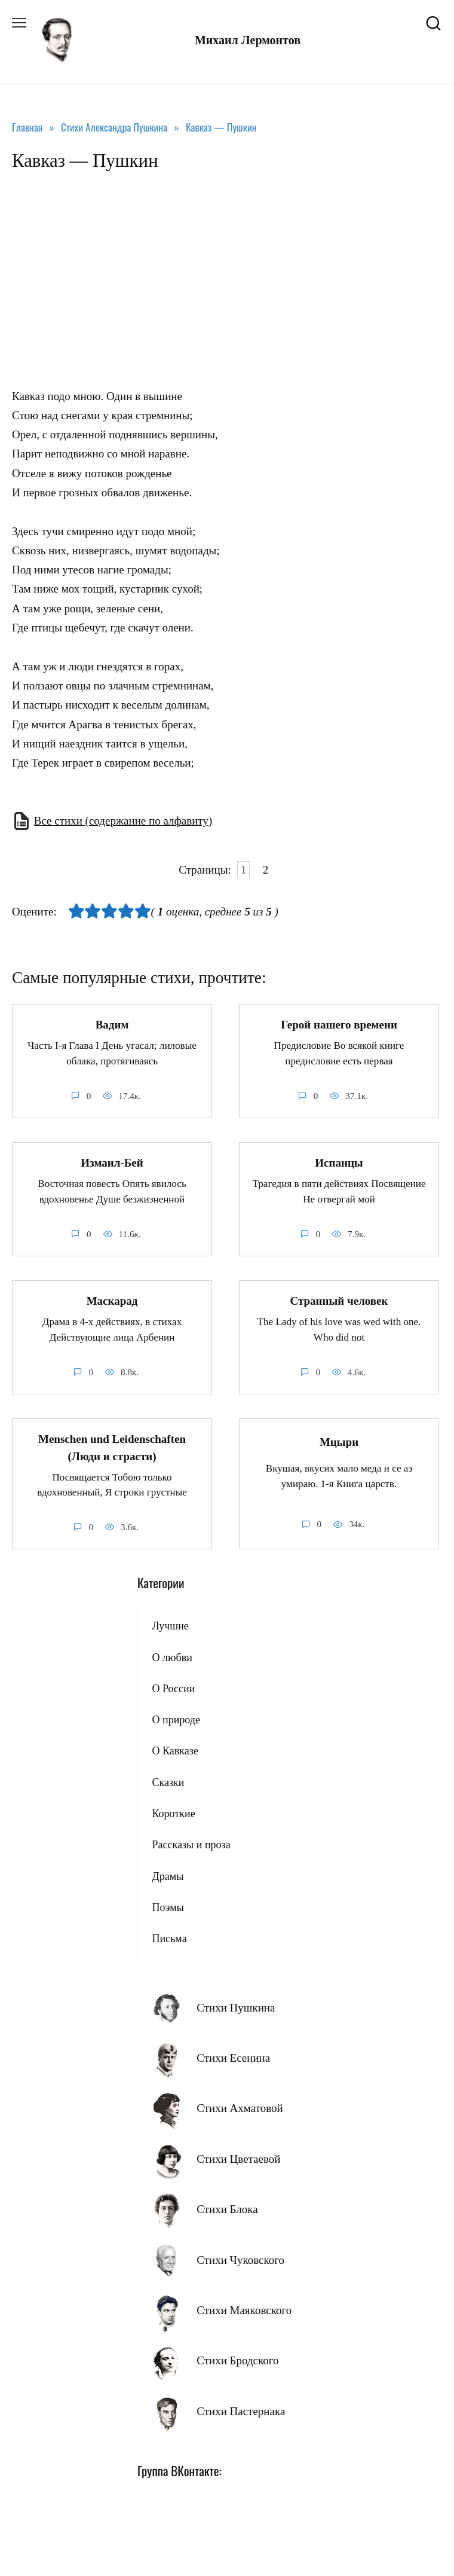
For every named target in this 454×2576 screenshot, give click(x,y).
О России (173, 1689)
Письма (169, 1939)
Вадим (112, 1024)
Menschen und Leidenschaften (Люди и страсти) (112, 1448)
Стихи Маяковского (244, 2310)
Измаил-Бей (112, 1162)
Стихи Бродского (237, 2360)
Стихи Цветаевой (238, 2159)
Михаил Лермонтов (247, 40)
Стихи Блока (227, 2209)
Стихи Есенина (233, 2058)
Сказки (168, 1782)
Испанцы (339, 1162)
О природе (176, 1720)
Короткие (173, 1814)
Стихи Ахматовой (240, 2108)
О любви (172, 1658)
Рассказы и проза (191, 1845)
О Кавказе (175, 1751)
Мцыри (339, 1442)
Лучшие (170, 1626)
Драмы (167, 1876)
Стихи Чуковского (240, 2260)
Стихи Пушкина (236, 2007)
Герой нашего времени (339, 1024)
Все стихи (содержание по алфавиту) (123, 820)
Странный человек (339, 1301)
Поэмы (167, 1907)
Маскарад (112, 1301)
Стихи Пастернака (241, 2411)
